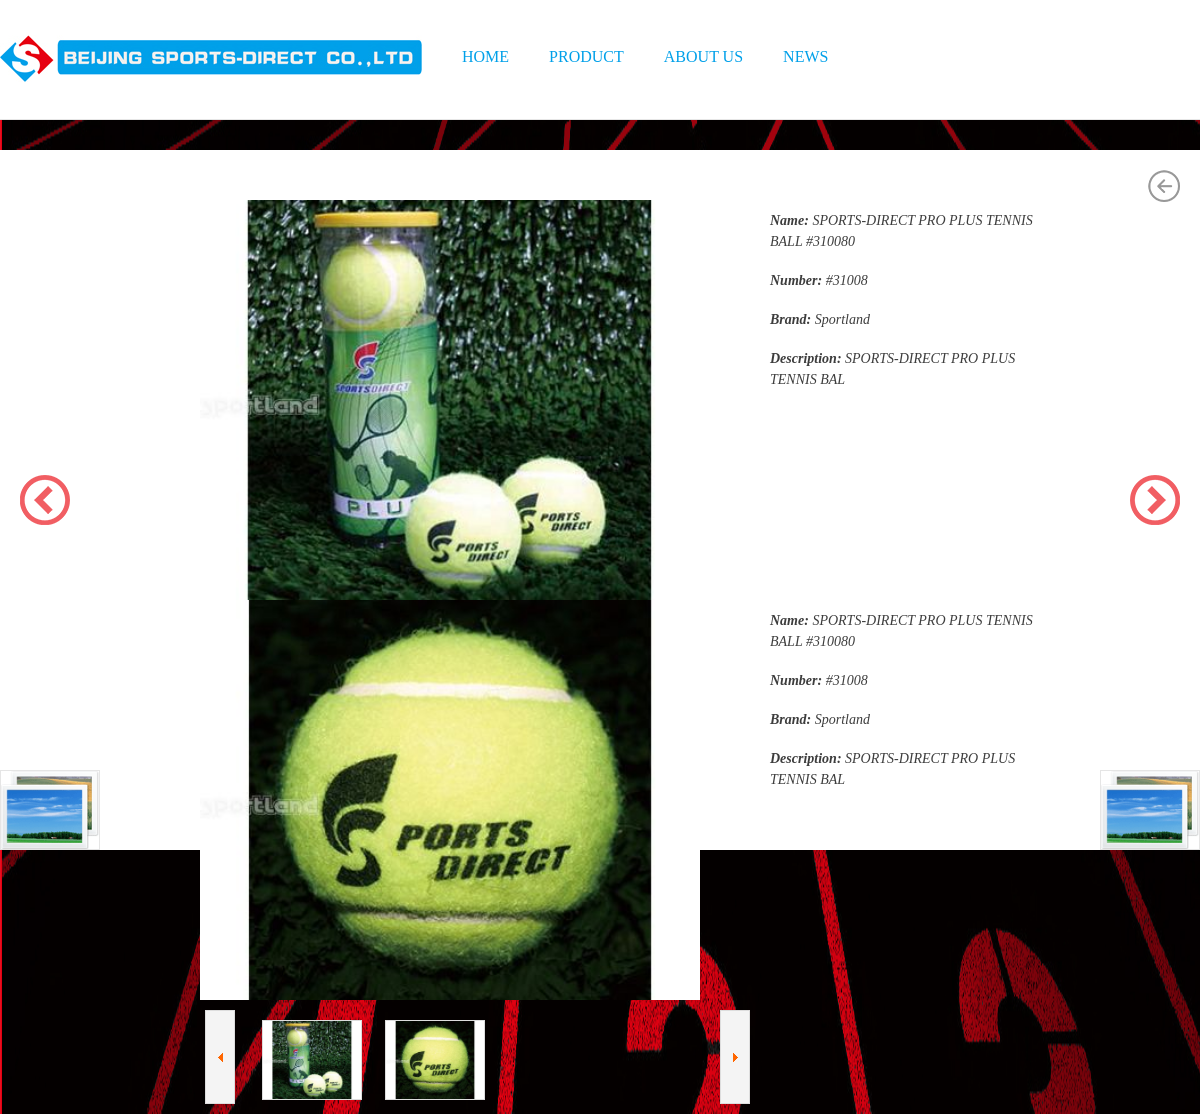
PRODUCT (586, 56)
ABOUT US (703, 56)
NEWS (805, 56)
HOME (485, 56)
